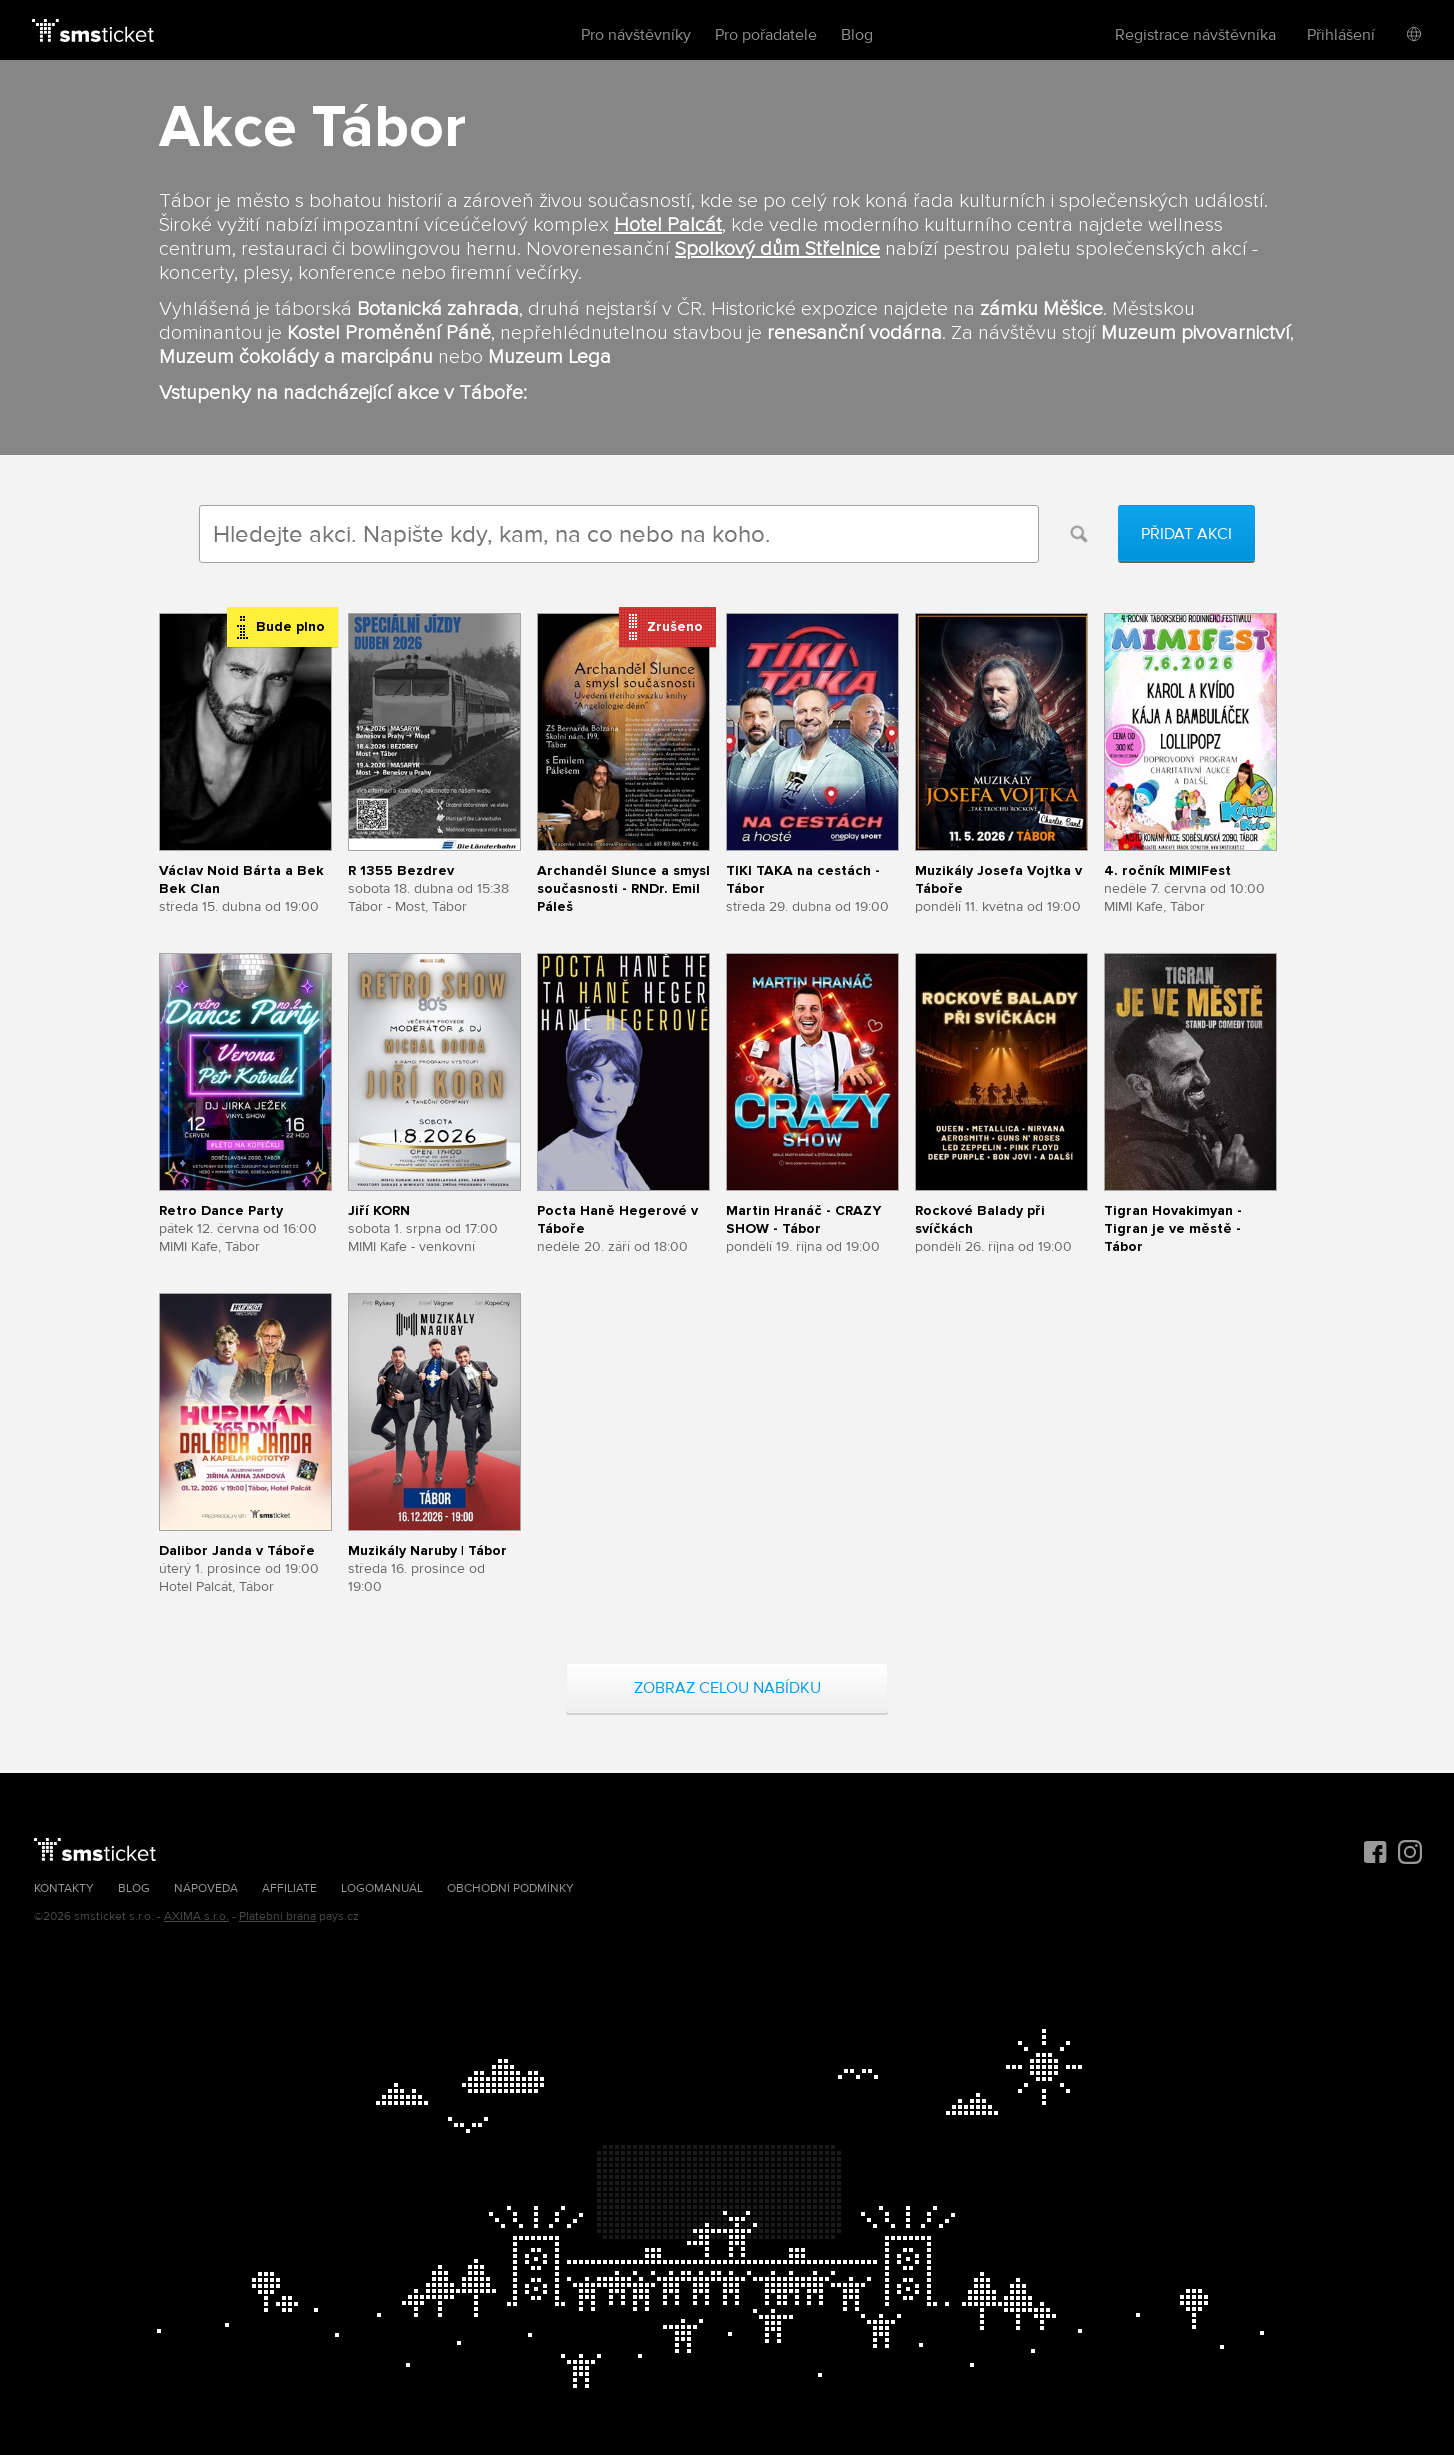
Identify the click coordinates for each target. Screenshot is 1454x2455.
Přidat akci (1186, 534)
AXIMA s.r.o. (196, 1916)
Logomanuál (382, 1888)
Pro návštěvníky (636, 35)
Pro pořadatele (766, 35)
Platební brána (277, 1916)
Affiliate (289, 1888)
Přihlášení (1341, 35)
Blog (857, 35)
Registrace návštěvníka (1195, 35)
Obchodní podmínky (510, 1888)
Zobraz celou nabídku (727, 1688)
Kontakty (64, 1888)
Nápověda (206, 1888)
